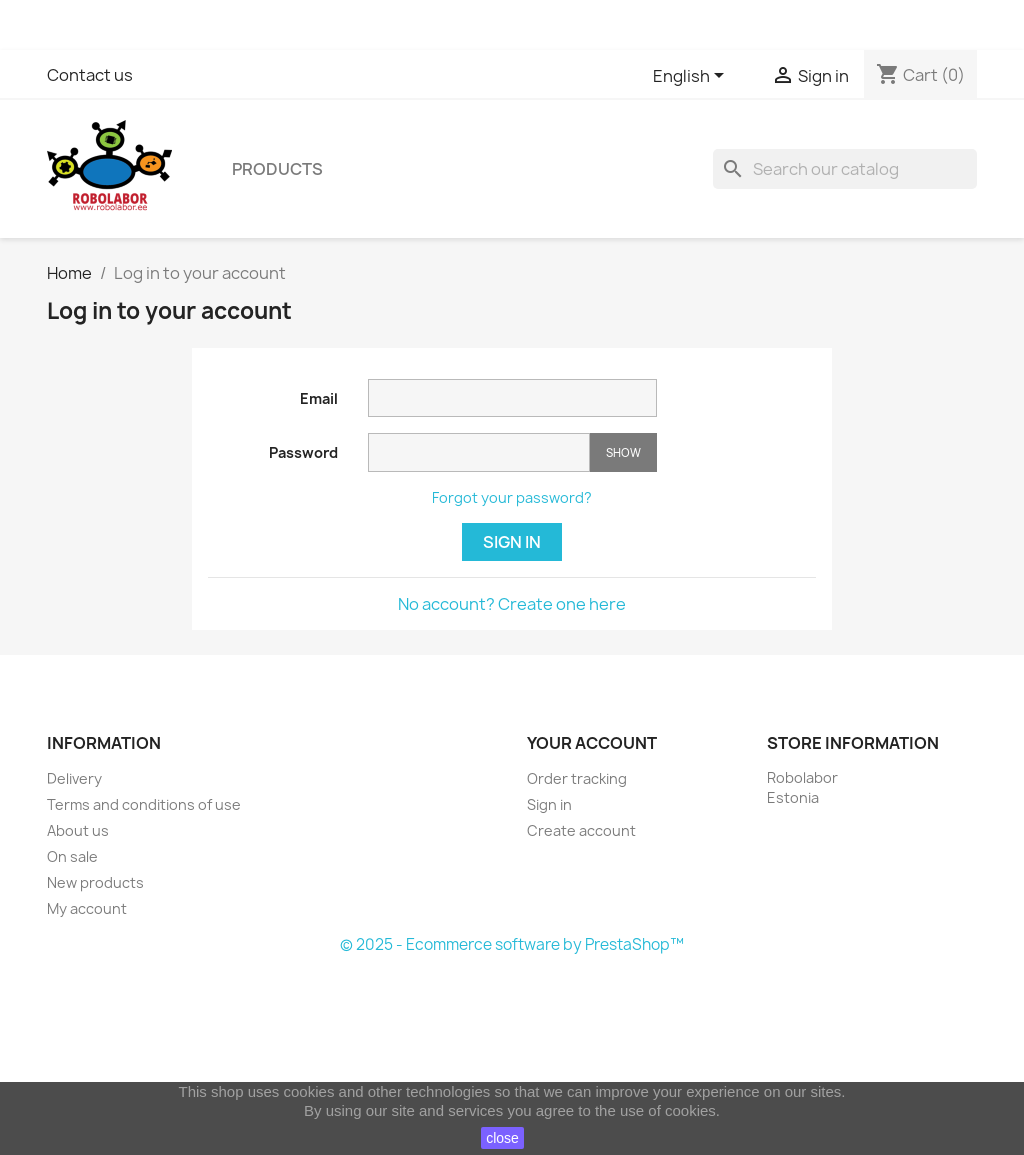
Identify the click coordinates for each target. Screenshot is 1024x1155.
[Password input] (479, 452)
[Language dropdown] (692, 77)
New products (95, 882)
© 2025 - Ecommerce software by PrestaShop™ (512, 944)
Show (623, 452)
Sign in (512, 542)
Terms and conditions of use (144, 804)
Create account (581, 830)
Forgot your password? (512, 497)
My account (87, 908)
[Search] (845, 169)
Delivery (74, 778)
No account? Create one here (512, 604)
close (502, 1138)
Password (303, 452)
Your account (592, 743)
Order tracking (577, 778)
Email (319, 398)
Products (277, 169)
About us (78, 830)
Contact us (90, 75)
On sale (72, 856)
